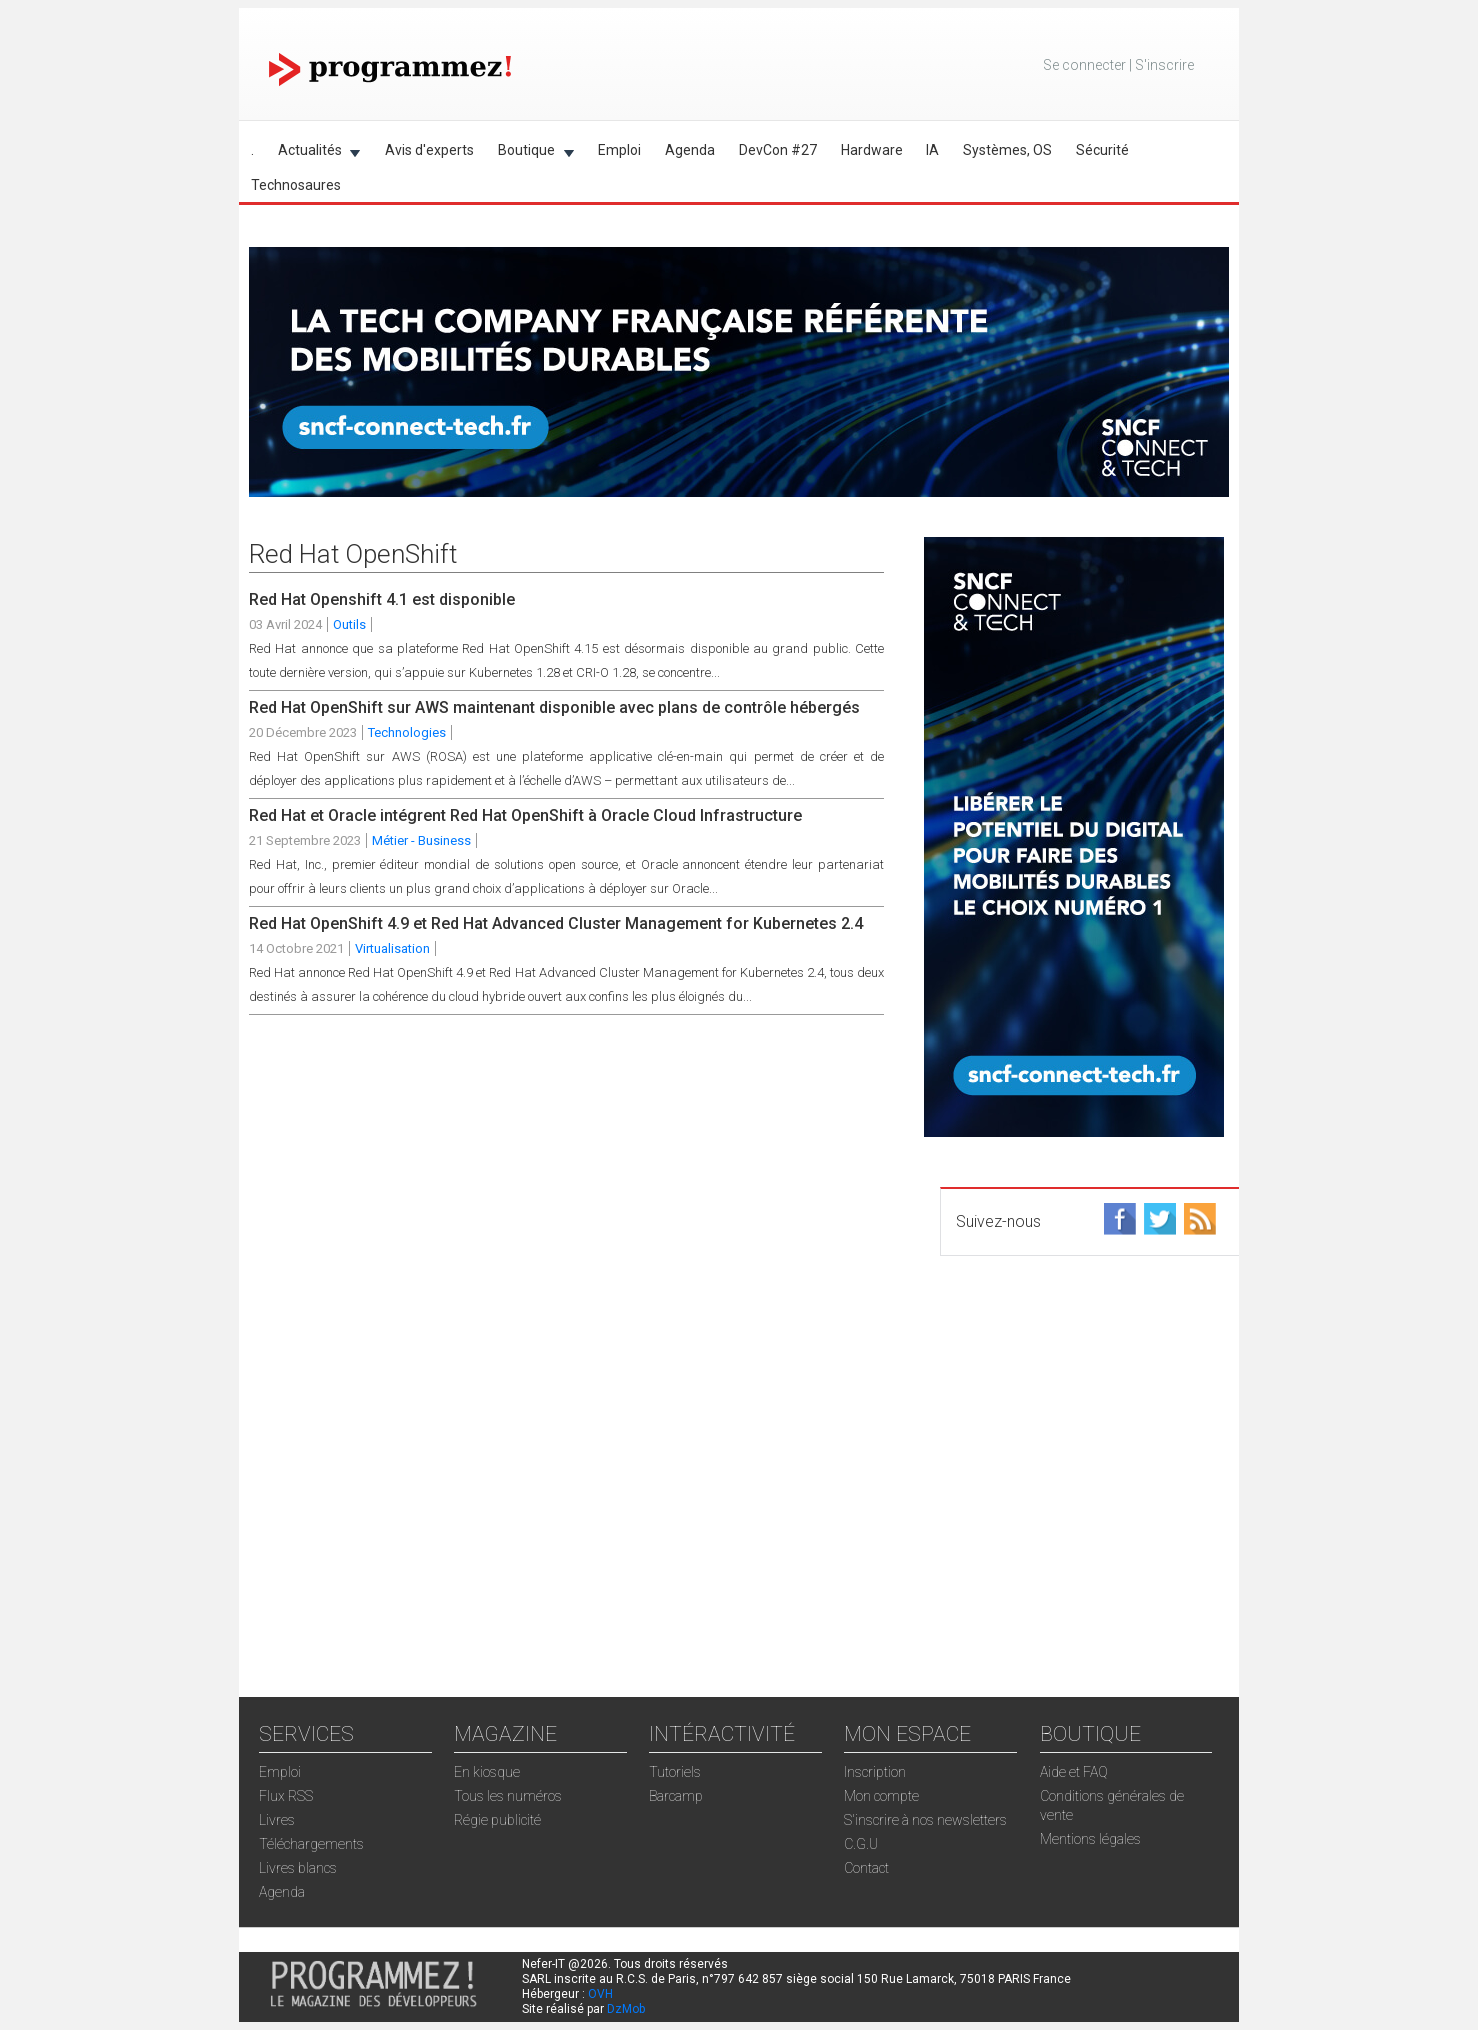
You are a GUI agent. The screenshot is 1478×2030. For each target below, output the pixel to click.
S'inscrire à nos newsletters (925, 1820)
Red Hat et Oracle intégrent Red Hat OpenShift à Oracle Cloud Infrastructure (525, 815)
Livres (277, 1820)
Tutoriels (675, 1772)
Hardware (872, 150)
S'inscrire (1164, 65)
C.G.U (861, 1844)
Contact (866, 1868)
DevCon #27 (778, 150)
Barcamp (676, 1796)
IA (932, 150)
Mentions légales (1090, 1839)
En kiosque (487, 1772)
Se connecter (1084, 65)
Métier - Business (421, 840)
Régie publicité (497, 1820)
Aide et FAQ (1074, 1772)
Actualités (313, 153)
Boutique (530, 153)
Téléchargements (311, 1844)
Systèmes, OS (1007, 150)
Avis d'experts (429, 150)
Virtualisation (392, 948)
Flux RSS (286, 1796)
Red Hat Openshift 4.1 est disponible (382, 599)
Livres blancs (298, 1868)
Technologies (407, 732)
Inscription (875, 1772)
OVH (600, 1994)
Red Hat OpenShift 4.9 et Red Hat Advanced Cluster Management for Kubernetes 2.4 (556, 923)
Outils (349, 624)
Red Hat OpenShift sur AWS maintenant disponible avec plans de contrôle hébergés (554, 707)
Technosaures (296, 185)
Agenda (690, 150)
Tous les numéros (508, 1796)
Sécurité (1102, 150)
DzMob (626, 2009)
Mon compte (881, 1796)
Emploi (619, 150)
